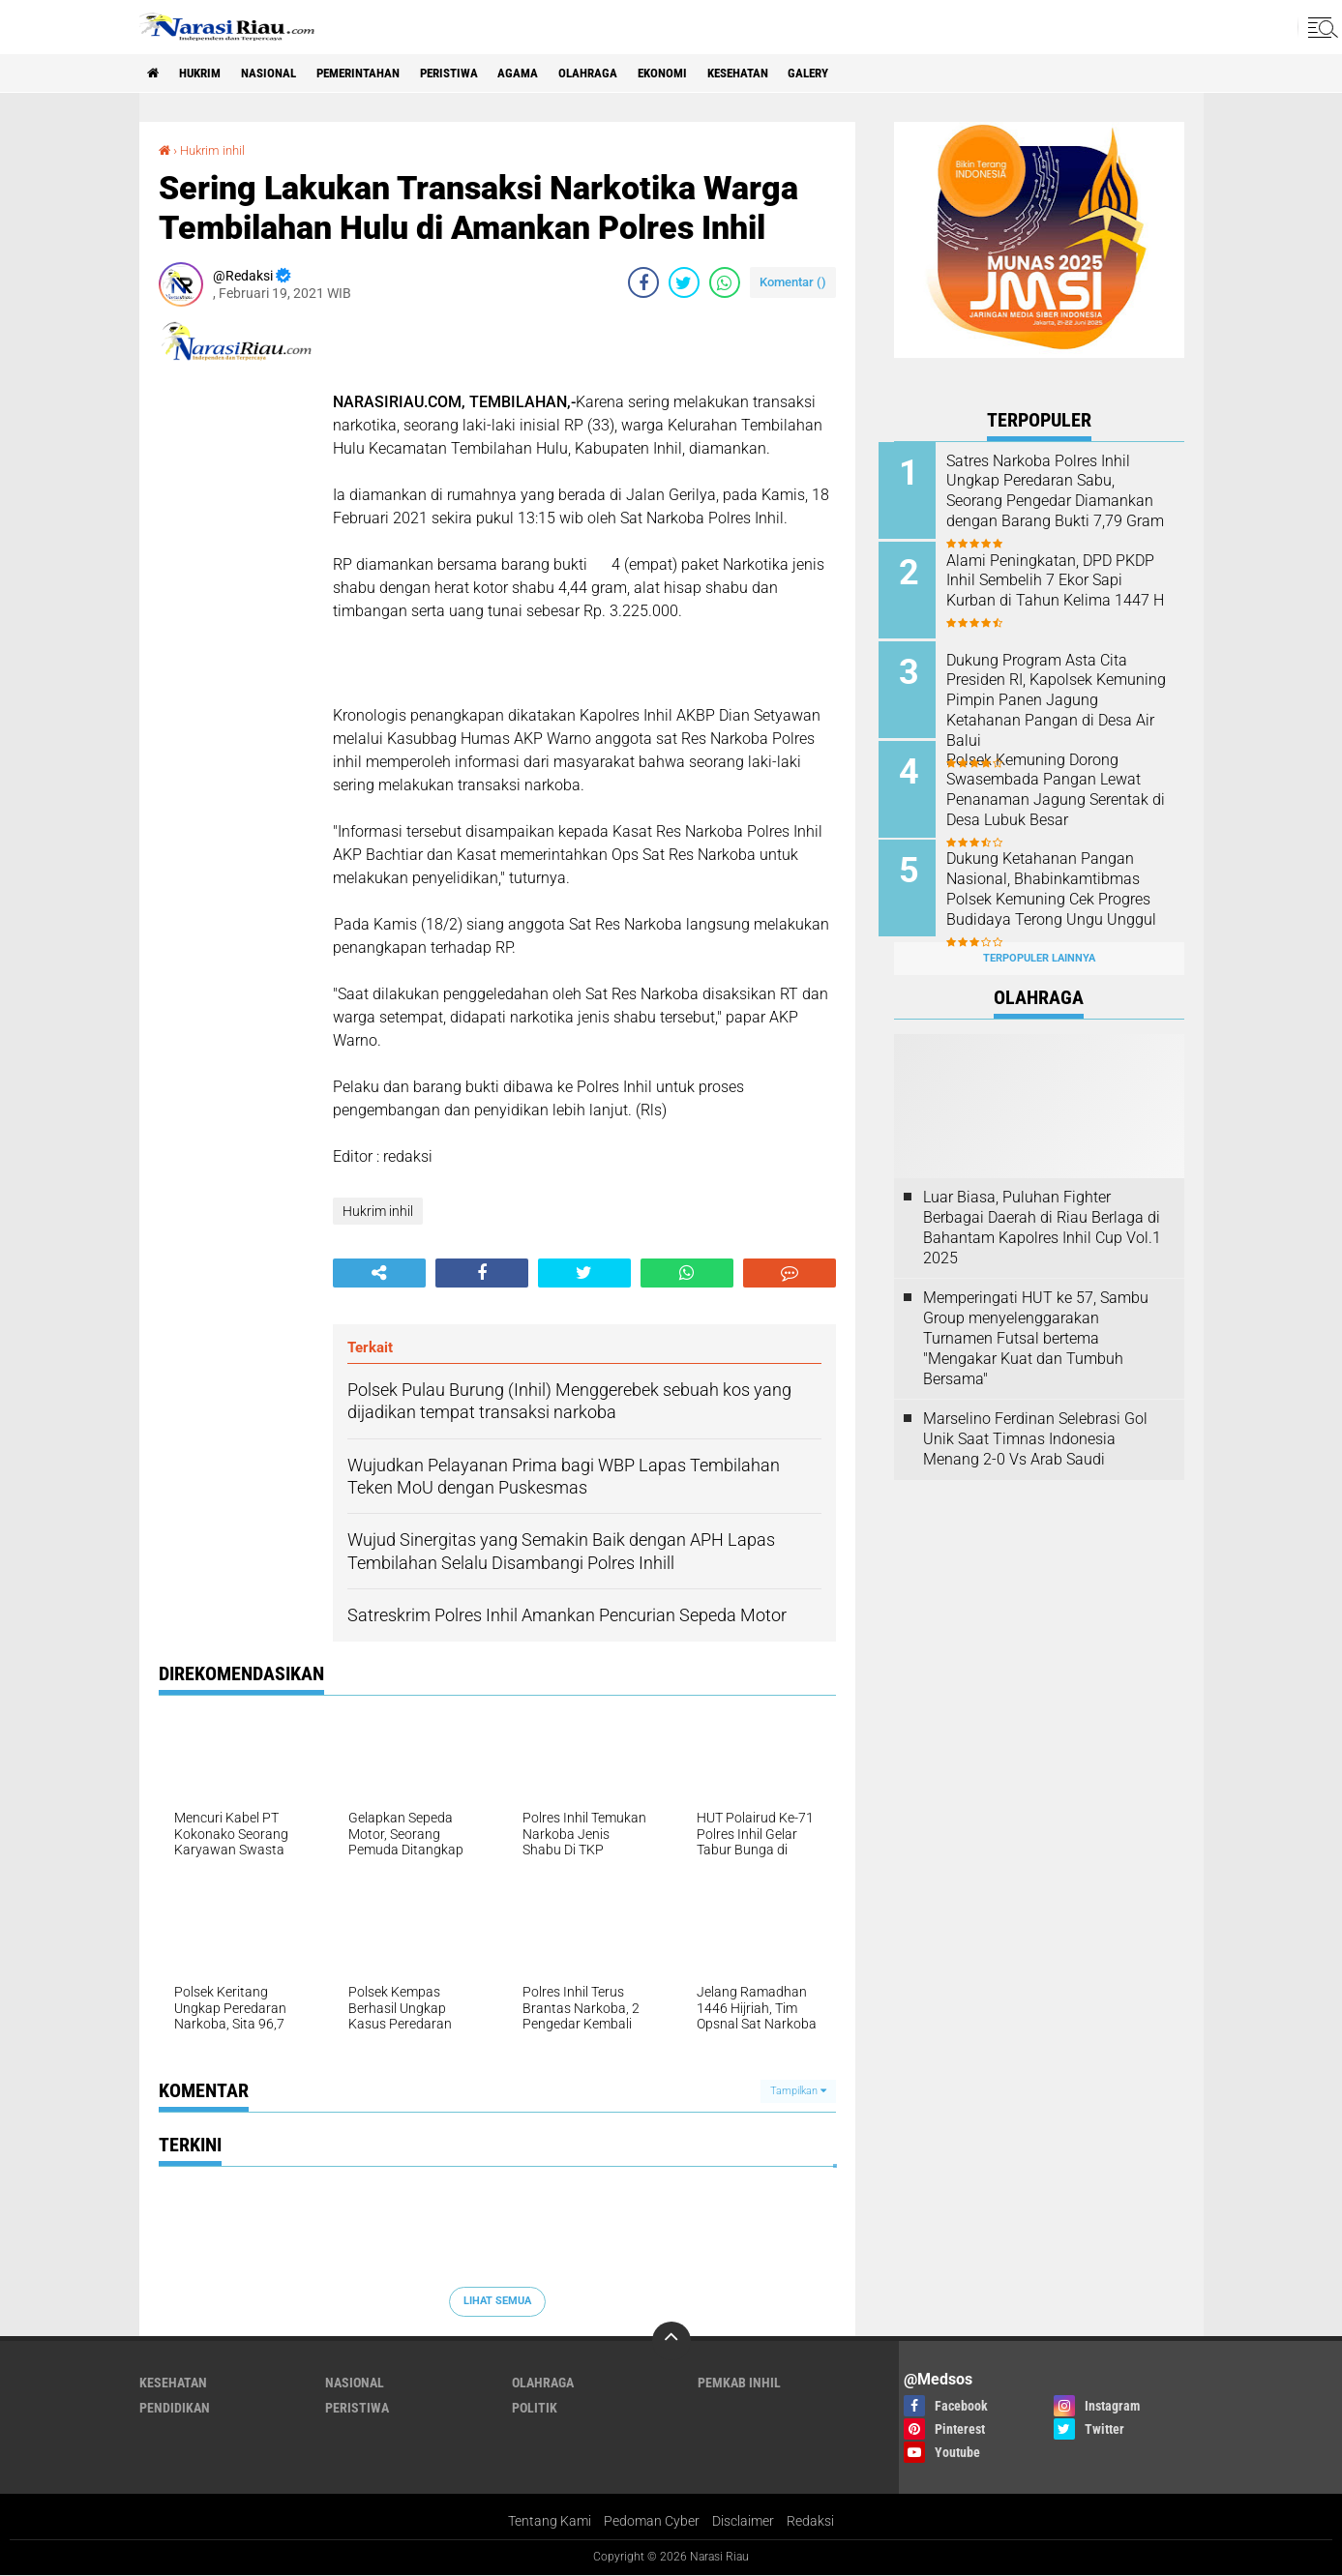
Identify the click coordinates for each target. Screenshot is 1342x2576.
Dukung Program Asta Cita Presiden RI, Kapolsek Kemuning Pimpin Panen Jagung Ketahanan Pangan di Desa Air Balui (1064, 696)
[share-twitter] (684, 282)
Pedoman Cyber (652, 2522)
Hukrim (207, 73)
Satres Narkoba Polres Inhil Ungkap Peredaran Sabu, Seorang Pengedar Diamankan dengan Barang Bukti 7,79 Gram (1065, 501)
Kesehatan (791, 73)
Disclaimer (743, 2522)
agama (555, 73)
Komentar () (793, 282)
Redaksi (810, 2522)
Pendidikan (174, 2407)
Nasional (282, 73)
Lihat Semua (497, 2301)
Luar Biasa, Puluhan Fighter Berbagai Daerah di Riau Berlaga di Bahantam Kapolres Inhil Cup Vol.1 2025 (1042, 1215)
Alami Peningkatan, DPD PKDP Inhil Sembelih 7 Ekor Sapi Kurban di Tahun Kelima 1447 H (1066, 588)
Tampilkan (798, 2090)
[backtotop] (671, 2341)
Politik (534, 2407)
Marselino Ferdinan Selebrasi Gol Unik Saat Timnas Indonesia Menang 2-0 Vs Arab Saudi (1035, 1427)
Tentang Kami (549, 2522)
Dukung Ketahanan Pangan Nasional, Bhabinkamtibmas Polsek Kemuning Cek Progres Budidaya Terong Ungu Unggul (1064, 892)
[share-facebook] (643, 282)
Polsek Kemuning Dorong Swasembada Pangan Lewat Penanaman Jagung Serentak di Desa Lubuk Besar (1063, 784)
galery (870, 73)
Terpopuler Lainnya (1039, 946)
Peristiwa (480, 73)
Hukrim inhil (216, 150)
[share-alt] (379, 1273)
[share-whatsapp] (724, 282)
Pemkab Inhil (739, 2382)
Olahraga (629, 73)
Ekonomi (708, 73)
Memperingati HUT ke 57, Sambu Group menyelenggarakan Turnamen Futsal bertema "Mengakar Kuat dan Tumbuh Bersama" (1035, 1326)
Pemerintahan (380, 73)
